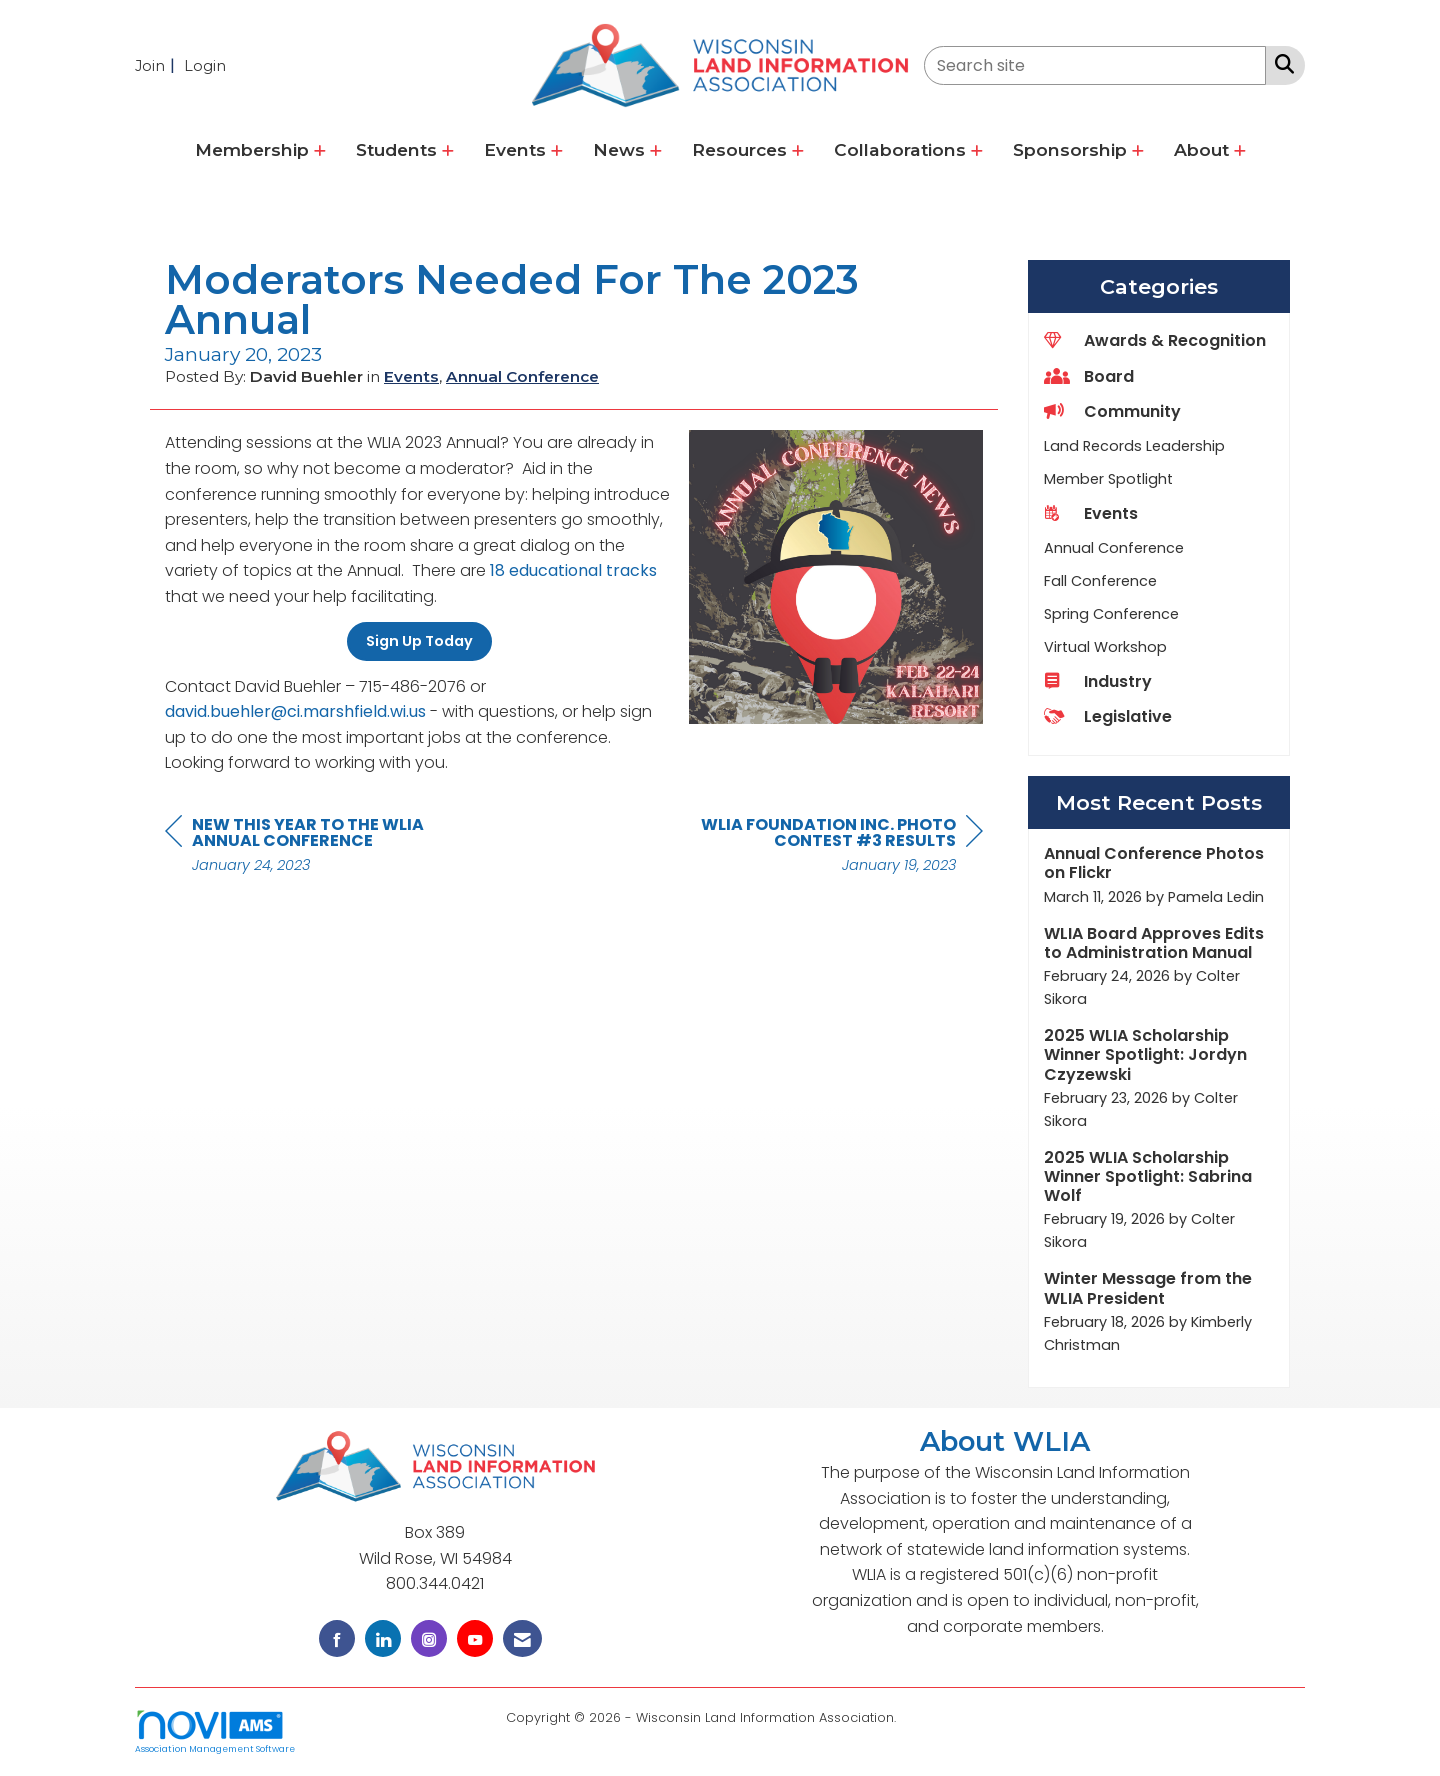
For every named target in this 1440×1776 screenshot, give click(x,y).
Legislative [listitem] (1108, 716)
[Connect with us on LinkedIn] (383, 1638)
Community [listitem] (1112, 411)
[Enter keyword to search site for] (1095, 65)
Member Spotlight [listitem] (1108, 479)
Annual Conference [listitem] (1114, 548)
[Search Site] (1280, 64)
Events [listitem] (1091, 513)
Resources (742, 149)
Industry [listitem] (1098, 681)
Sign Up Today (419, 641)
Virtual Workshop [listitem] (1105, 647)
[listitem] (157, 65)
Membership (254, 149)
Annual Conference (522, 376)
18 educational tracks (573, 570)
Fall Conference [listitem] (1100, 581)
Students (399, 149)
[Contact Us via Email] (522, 1638)
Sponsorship (1072, 149)
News (621, 149)
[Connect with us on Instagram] (429, 1638)
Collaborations (902, 149)
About (1204, 149)
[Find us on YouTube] (475, 1638)
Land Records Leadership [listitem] (1134, 446)
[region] (833, 847)
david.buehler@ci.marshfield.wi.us (295, 711)
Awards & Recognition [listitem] (1155, 340)
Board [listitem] (1089, 376)
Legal (917, 1717)
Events (517, 149)
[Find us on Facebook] (337, 1638)
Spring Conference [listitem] (1111, 614)
